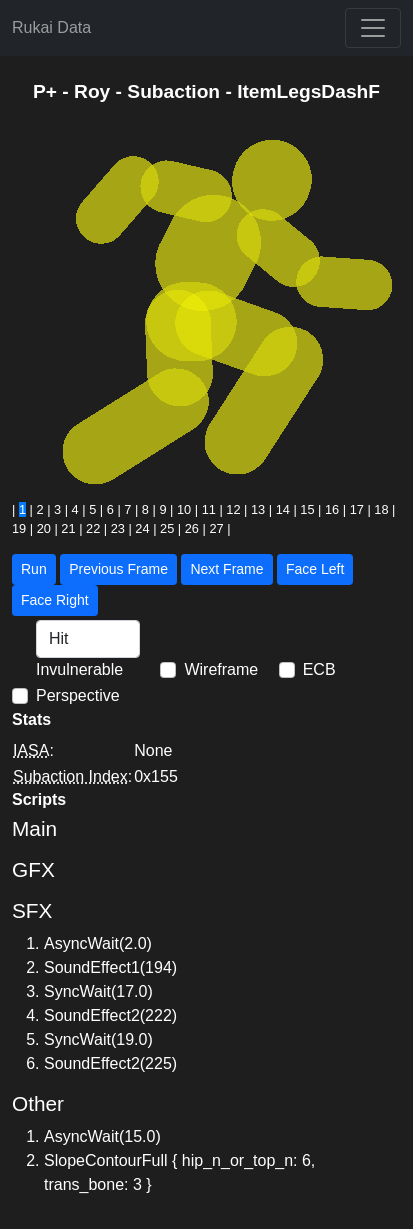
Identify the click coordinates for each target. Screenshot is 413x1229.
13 (258, 509)
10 (184, 509)
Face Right (55, 600)
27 (216, 528)
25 (167, 528)
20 (44, 528)
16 (332, 509)
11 (209, 509)
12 (233, 509)
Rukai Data (51, 27)
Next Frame (226, 569)
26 (192, 528)
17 (357, 509)
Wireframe (221, 669)
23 (118, 528)
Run (34, 569)
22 (93, 528)
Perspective (78, 695)
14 (283, 509)
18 (381, 509)
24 (142, 528)
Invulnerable (79, 669)
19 (19, 528)
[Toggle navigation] (373, 28)
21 (68, 528)
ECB (319, 669)
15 (307, 509)
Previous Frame (118, 569)
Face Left (315, 569)
